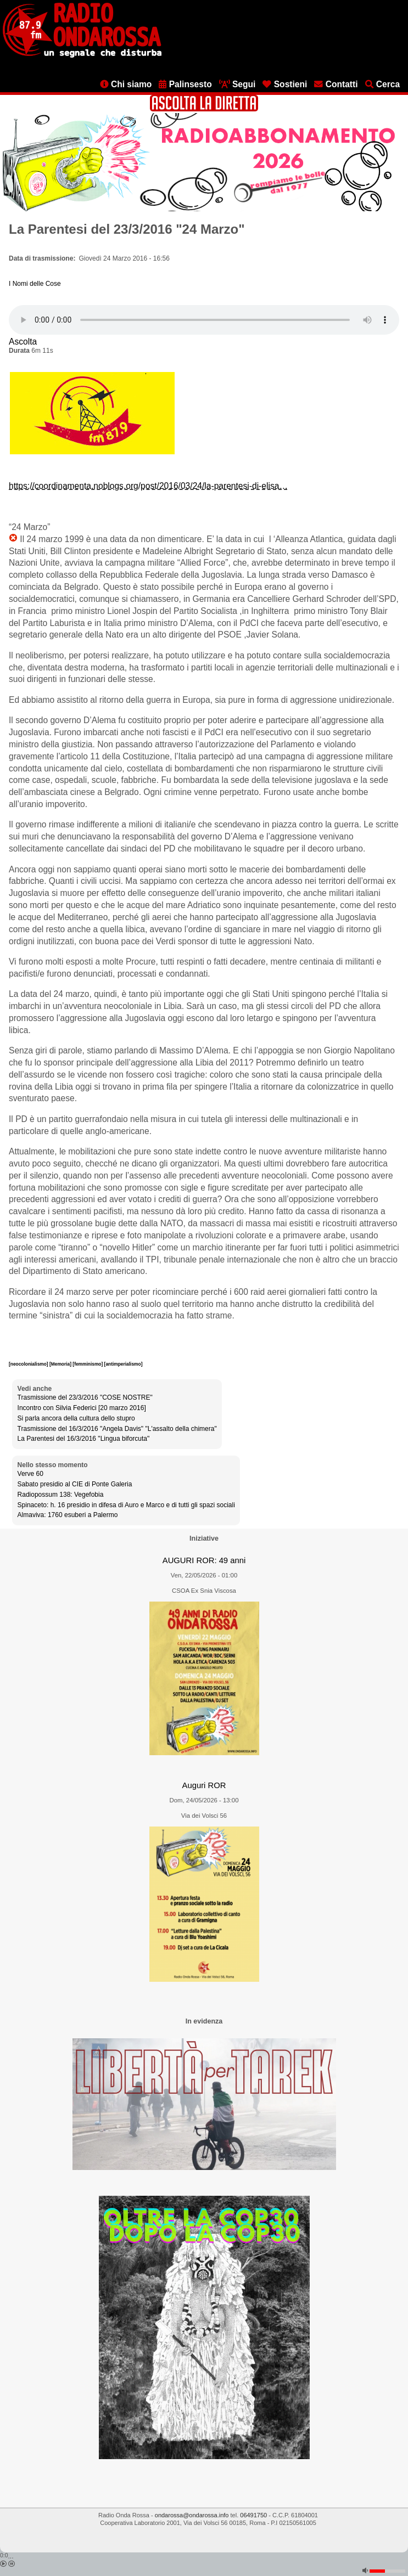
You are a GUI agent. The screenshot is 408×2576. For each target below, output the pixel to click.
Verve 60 (30, 1474)
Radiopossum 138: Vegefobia (61, 1494)
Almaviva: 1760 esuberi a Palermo (68, 1515)
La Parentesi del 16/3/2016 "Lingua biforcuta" (84, 1438)
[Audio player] (204, 320)
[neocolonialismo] (29, 1364)
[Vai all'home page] (82, 55)
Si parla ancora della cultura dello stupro (76, 1418)
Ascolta (23, 341)
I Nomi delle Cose (35, 284)
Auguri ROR (204, 1785)
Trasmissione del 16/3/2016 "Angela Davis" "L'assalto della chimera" (117, 1429)
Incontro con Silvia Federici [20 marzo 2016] (82, 1408)
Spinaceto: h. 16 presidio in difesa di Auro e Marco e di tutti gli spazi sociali (126, 1505)
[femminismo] (88, 1364)
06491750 (253, 2515)
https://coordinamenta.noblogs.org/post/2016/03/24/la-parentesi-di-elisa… (148, 486)
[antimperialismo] (123, 1364)
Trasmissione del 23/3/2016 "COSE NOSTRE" (85, 1397)
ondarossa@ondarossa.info (192, 2515)
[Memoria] (60, 1364)
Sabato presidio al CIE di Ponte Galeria (75, 1484)
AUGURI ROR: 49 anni (204, 1560)
